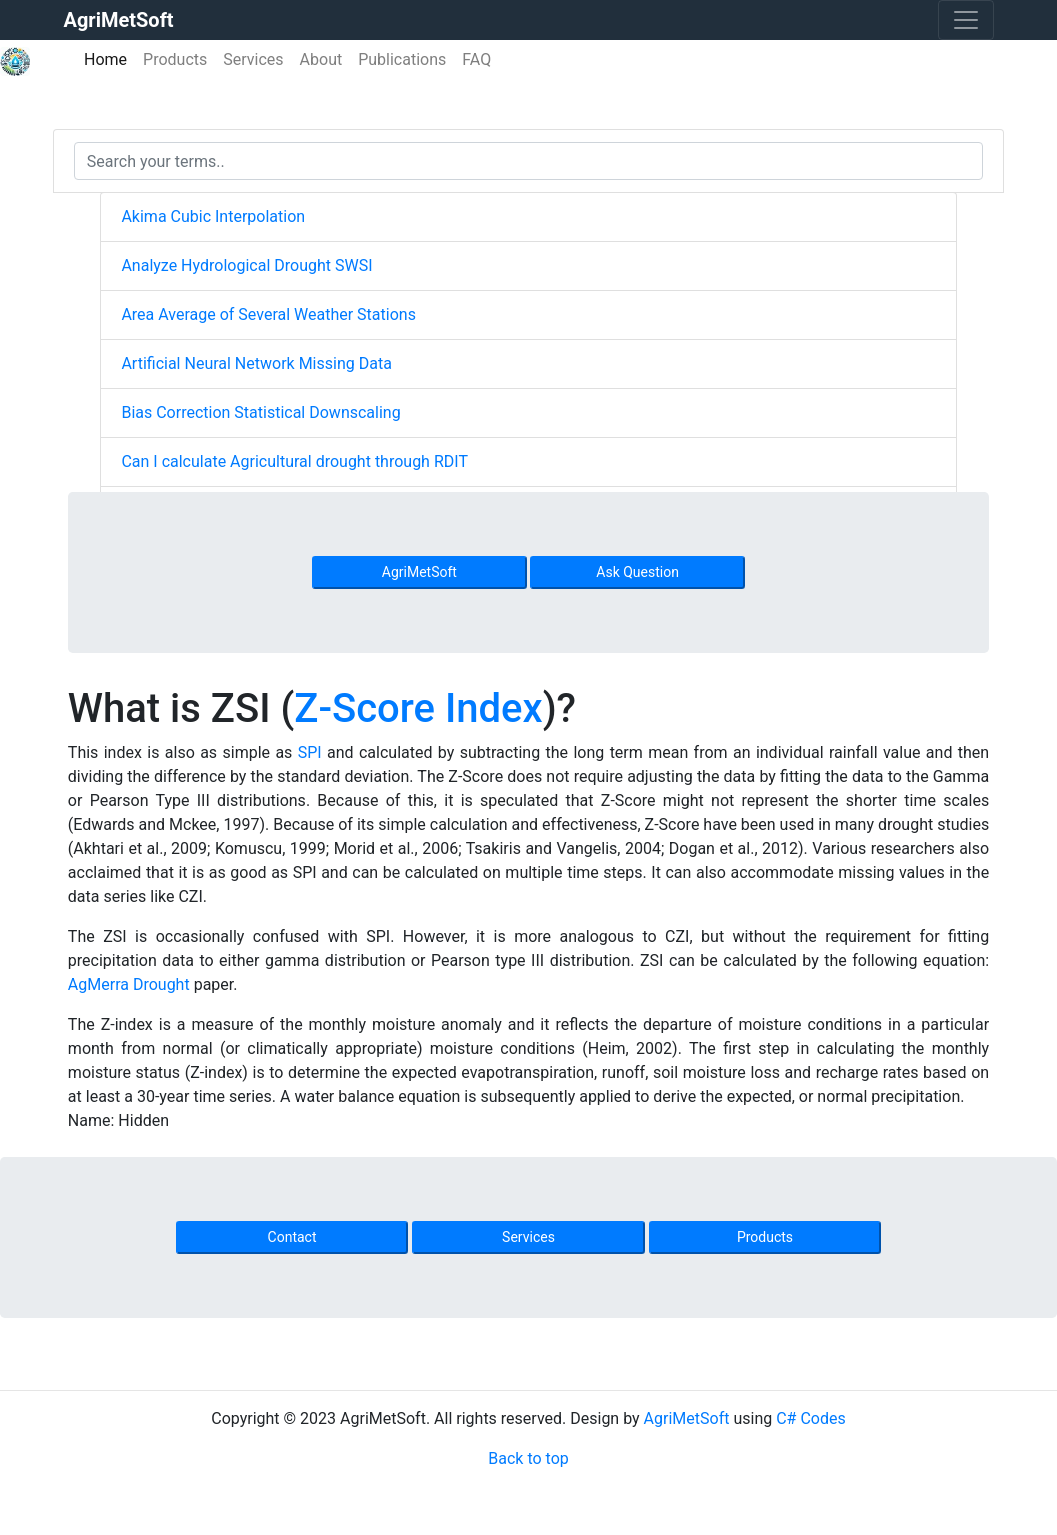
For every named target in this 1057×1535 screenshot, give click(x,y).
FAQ (476, 59)
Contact (292, 1237)
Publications (402, 59)
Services (253, 59)
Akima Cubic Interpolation (213, 216)
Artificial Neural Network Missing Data (256, 363)
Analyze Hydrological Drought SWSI (246, 265)
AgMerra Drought (129, 984)
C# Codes (811, 1418)
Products (175, 59)
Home (109, 58)
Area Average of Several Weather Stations (268, 314)
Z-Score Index (418, 708)
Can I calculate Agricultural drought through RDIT (294, 461)
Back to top (528, 1458)
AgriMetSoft (419, 572)
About (321, 59)
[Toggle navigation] (966, 20)
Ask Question (637, 572)
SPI (310, 752)
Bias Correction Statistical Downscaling (260, 412)
